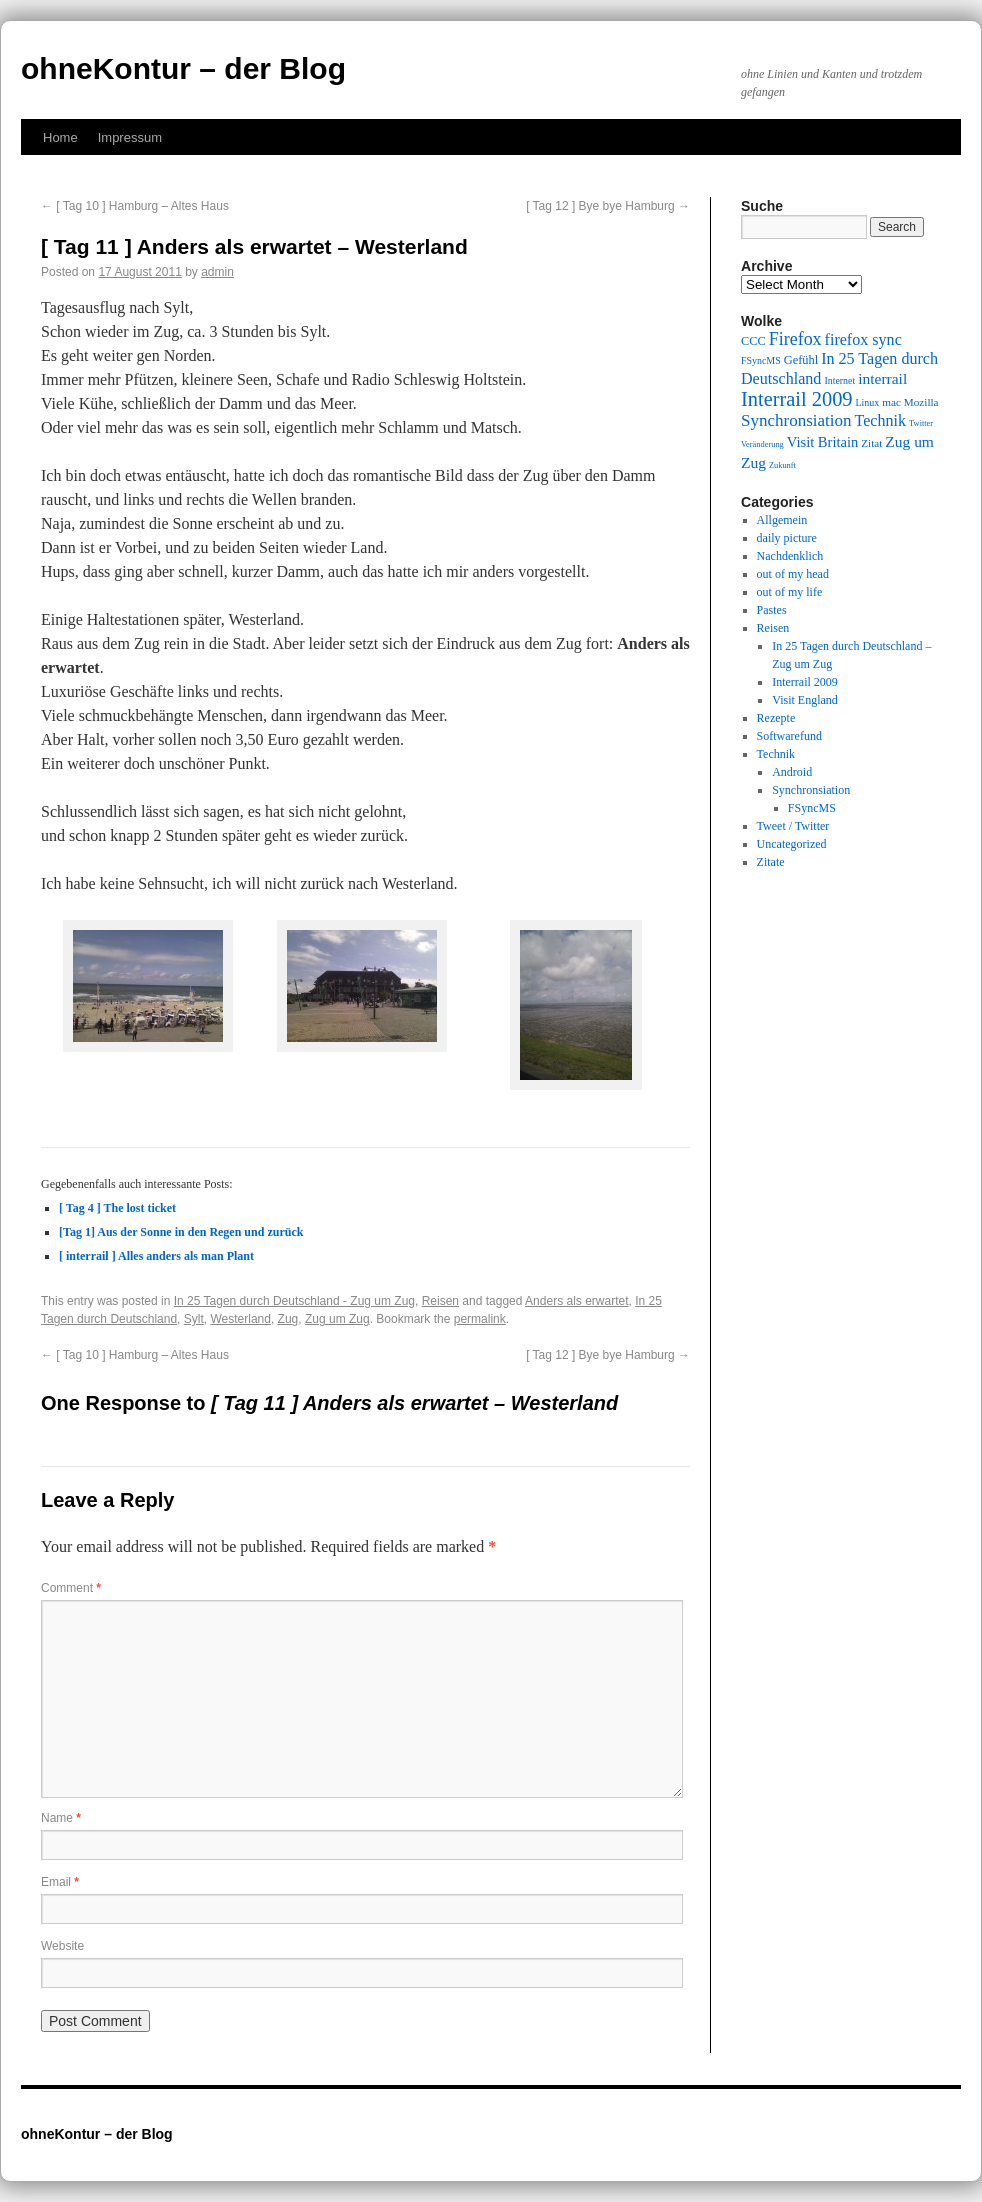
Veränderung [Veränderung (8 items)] (762, 444)
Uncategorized (792, 844)
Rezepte (776, 718)
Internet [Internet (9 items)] (839, 380)
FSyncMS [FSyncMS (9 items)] (761, 360)
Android (792, 772)
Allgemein (782, 520)
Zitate (771, 862)
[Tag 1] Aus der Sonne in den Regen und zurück (181, 1232)
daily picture (787, 538)
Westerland (240, 1319)
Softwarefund (789, 736)
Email (60, 1882)
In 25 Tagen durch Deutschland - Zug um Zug (294, 1301)
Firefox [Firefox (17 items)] (795, 339)
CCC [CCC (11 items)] (753, 341)
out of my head (793, 574)
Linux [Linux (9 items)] (868, 402)
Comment (71, 1588)
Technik (776, 754)
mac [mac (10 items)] (891, 402)
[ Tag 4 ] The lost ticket (117, 1208)
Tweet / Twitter (793, 826)
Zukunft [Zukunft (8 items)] (782, 465)
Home (60, 137)
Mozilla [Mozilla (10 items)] (921, 402)
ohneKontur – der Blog (183, 68)
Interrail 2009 (805, 682)
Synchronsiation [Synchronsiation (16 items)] (796, 420)
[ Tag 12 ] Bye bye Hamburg (608, 206)
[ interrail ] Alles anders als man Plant (156, 1256)
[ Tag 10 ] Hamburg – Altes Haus (135, 206)
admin (217, 272)
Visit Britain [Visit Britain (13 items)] (822, 442)
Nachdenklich (790, 556)
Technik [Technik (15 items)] (881, 420)
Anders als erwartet (576, 1301)
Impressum (130, 137)
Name (61, 1818)
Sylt (194, 1319)
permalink (480, 1319)
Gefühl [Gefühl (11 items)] (801, 360)
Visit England (805, 700)
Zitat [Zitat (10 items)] (871, 443)
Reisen (440, 1301)
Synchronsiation (811, 790)
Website (62, 1946)
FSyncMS (812, 808)
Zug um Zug (337, 1319)
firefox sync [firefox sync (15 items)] (863, 339)
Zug (288, 1319)
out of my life (790, 592)
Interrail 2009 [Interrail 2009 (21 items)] (797, 399)
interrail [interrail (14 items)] (882, 378)
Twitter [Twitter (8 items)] (921, 423)
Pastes (772, 610)
